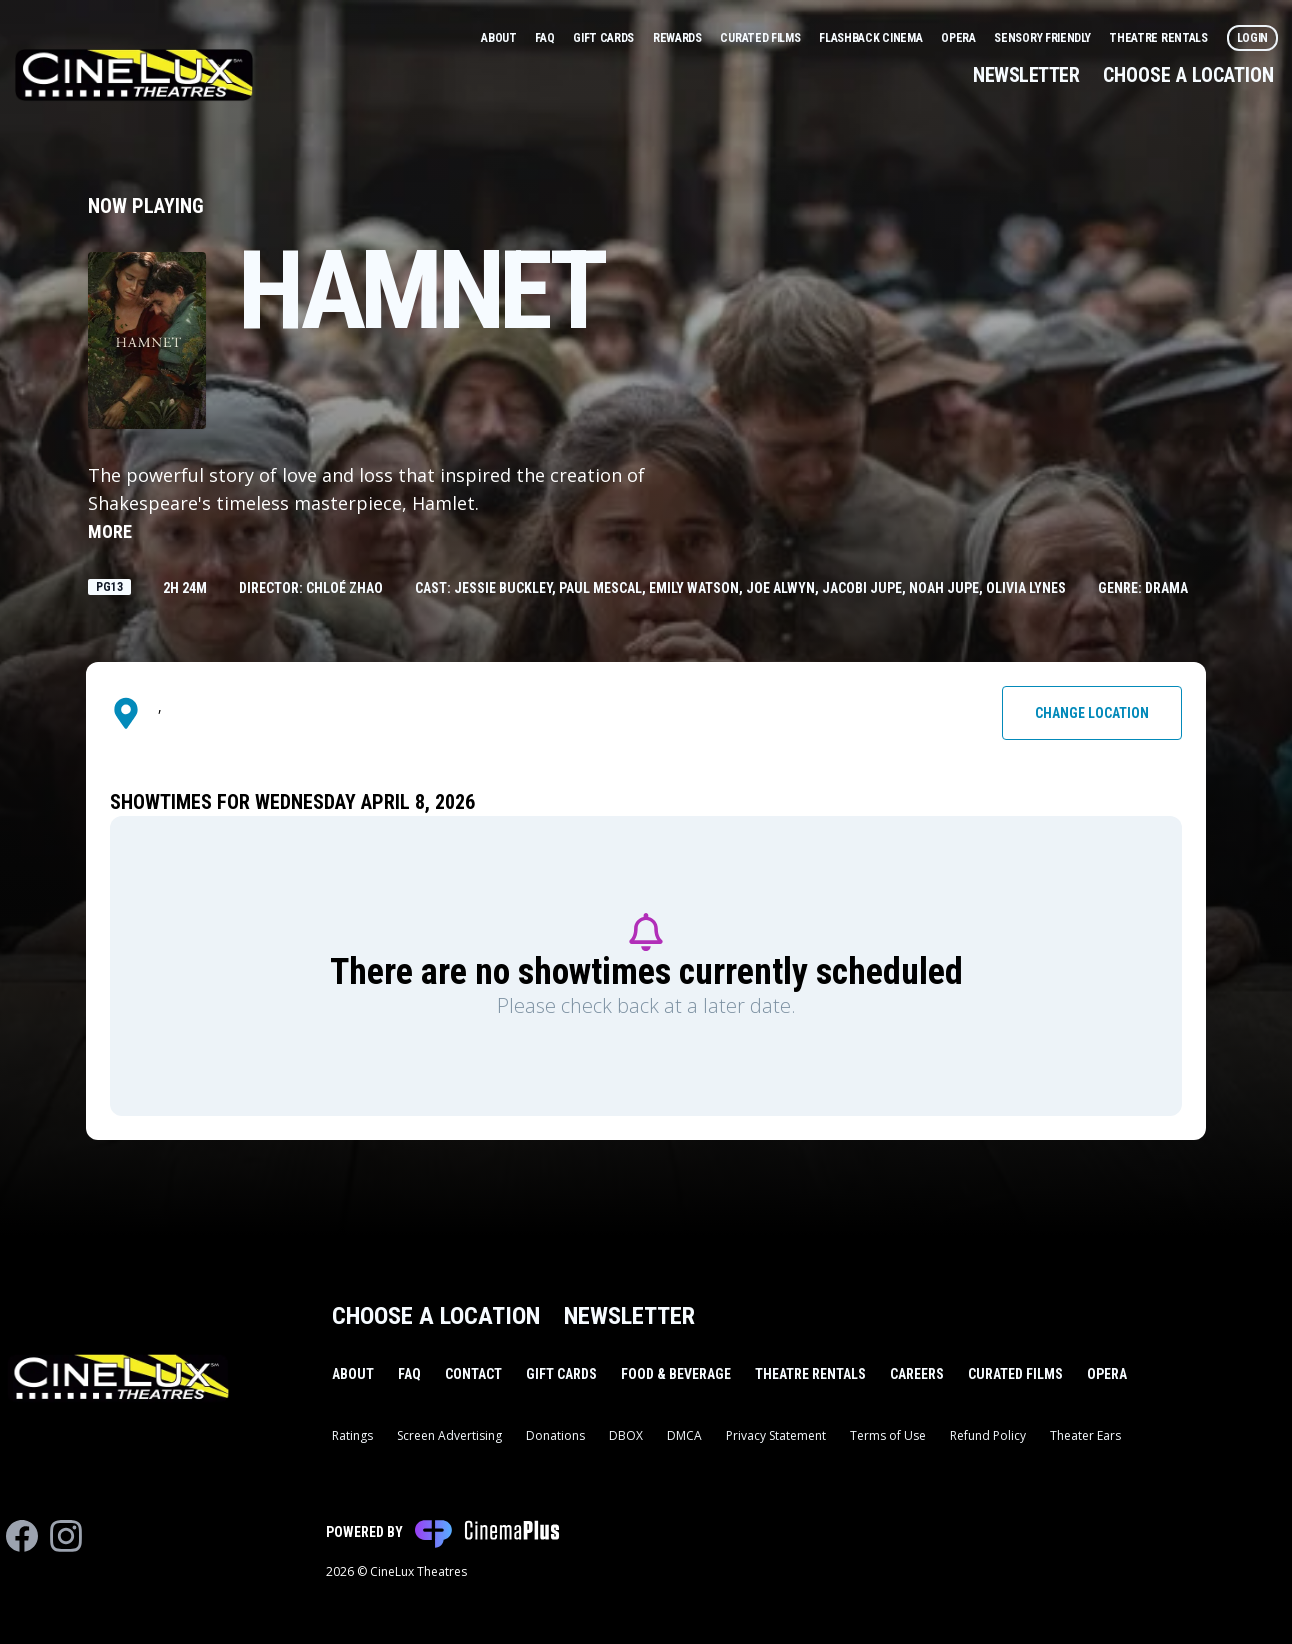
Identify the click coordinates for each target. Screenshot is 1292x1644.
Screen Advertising (449, 1435)
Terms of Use (888, 1435)
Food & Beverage (676, 1374)
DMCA (684, 1435)
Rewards (679, 38)
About (500, 38)
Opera (959, 38)
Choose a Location (1188, 75)
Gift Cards (605, 38)
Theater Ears (1085, 1435)
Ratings (352, 1435)
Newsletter (1026, 75)
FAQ (546, 38)
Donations (555, 1435)
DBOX (626, 1435)
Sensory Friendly (1043, 38)
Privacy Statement (776, 1435)
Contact (473, 1374)
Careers (917, 1374)
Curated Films (761, 38)
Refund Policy (988, 1435)
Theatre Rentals (1159, 38)
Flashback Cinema (872, 38)
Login (1253, 38)
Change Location (1092, 713)
